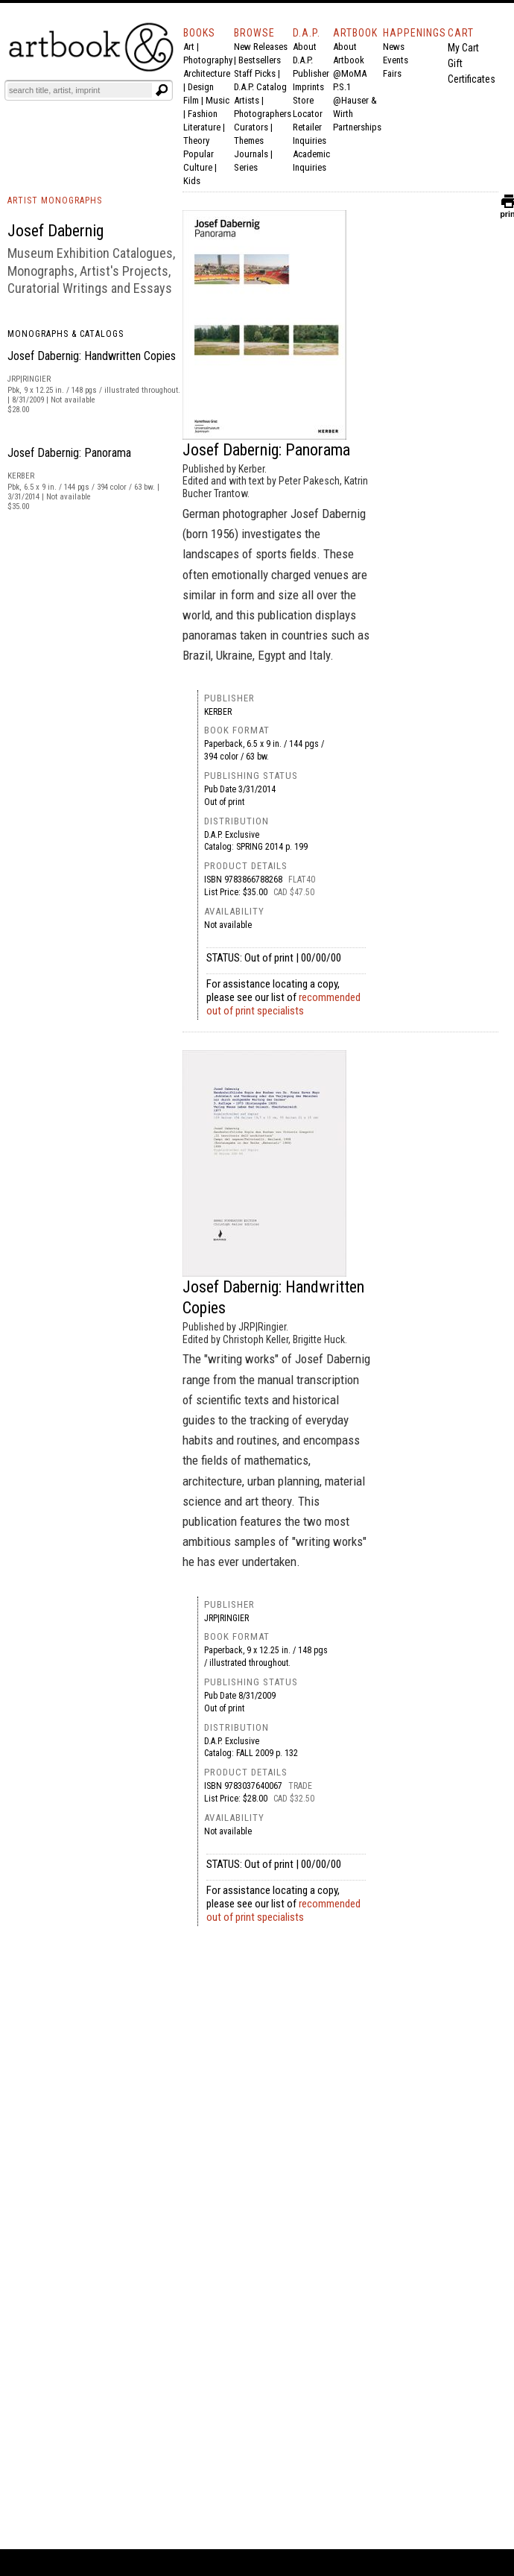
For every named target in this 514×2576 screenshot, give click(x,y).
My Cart (463, 48)
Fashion (203, 113)
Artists (246, 100)
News (393, 46)
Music (217, 100)
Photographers (262, 113)
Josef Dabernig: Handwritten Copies (91, 356)
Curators (251, 127)
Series (246, 167)
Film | (194, 100)
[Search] (79, 90)
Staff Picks (255, 73)
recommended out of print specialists (283, 1004)
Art (188, 46)
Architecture (206, 73)
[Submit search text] (161, 90)
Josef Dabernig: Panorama (69, 453)
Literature (201, 127)
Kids (191, 180)
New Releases (261, 46)
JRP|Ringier (226, 1618)
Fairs (392, 73)
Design (201, 86)
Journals (251, 154)
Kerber (218, 712)
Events (395, 60)
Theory (196, 140)
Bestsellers (259, 60)
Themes (249, 140)
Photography (207, 60)
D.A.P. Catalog (260, 86)
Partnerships (357, 127)
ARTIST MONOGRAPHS (54, 200)
